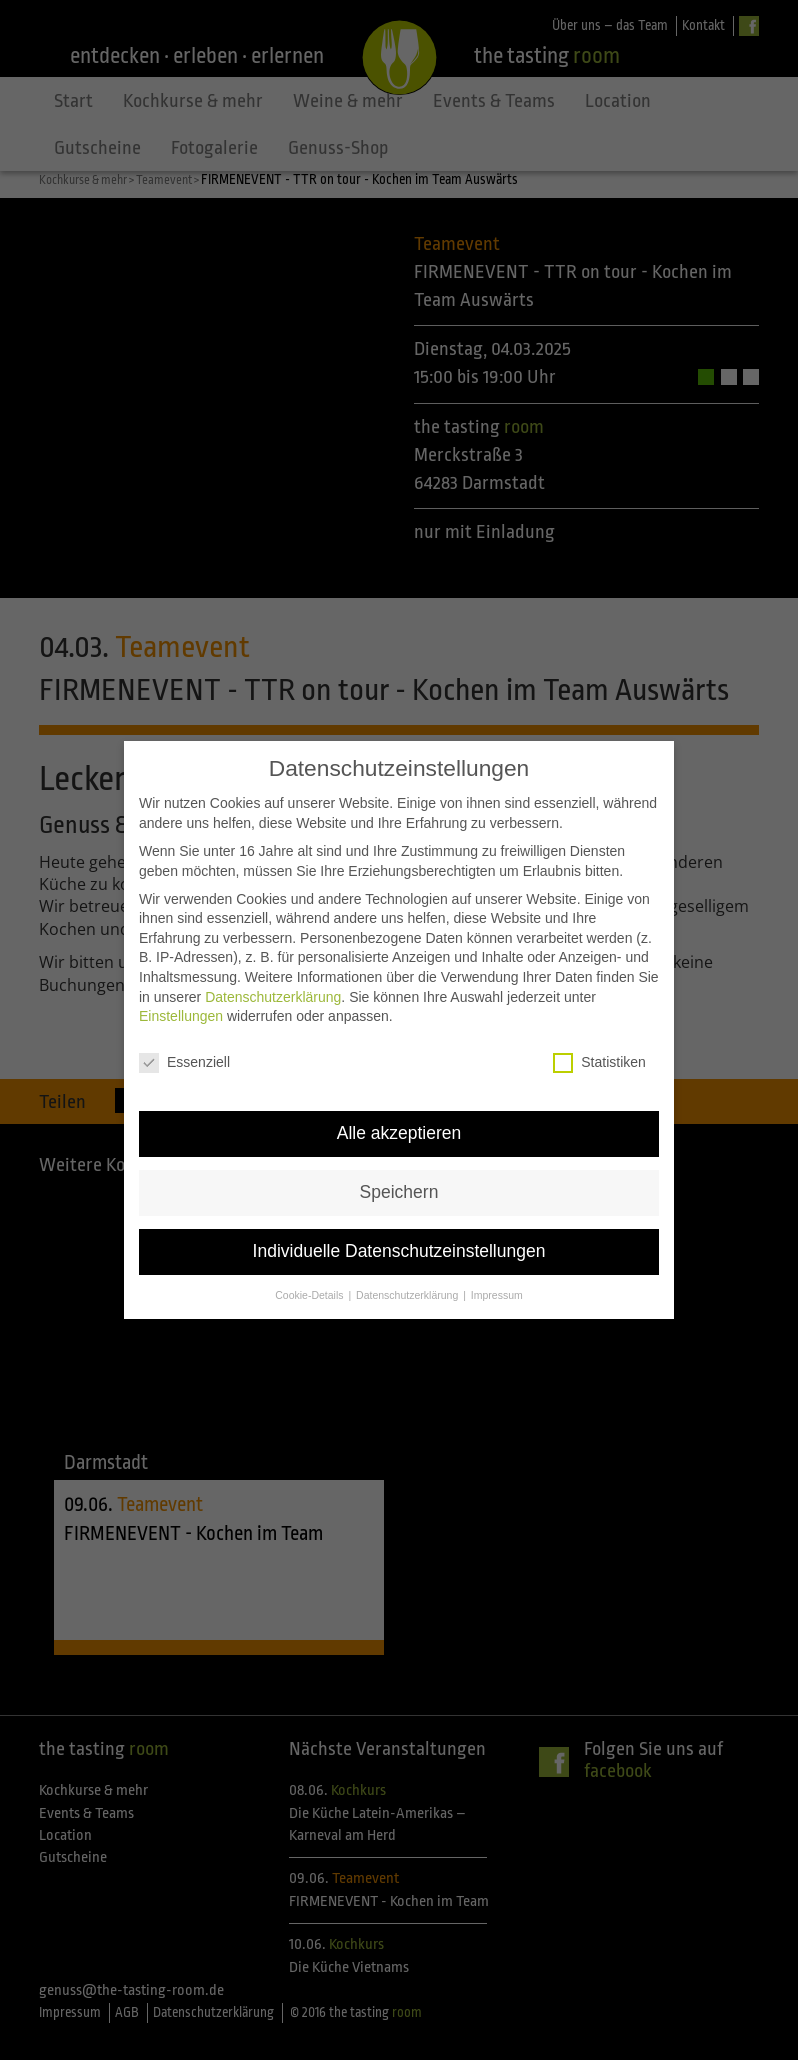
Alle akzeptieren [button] (399, 1130)
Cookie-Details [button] (310, 1291)
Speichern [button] (399, 1189)
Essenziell (184, 1059)
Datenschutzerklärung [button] (408, 1291)
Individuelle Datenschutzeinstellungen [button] (399, 1247)
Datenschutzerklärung (273, 993)
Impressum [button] (497, 1291)
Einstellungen (181, 1013)
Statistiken (599, 1059)
